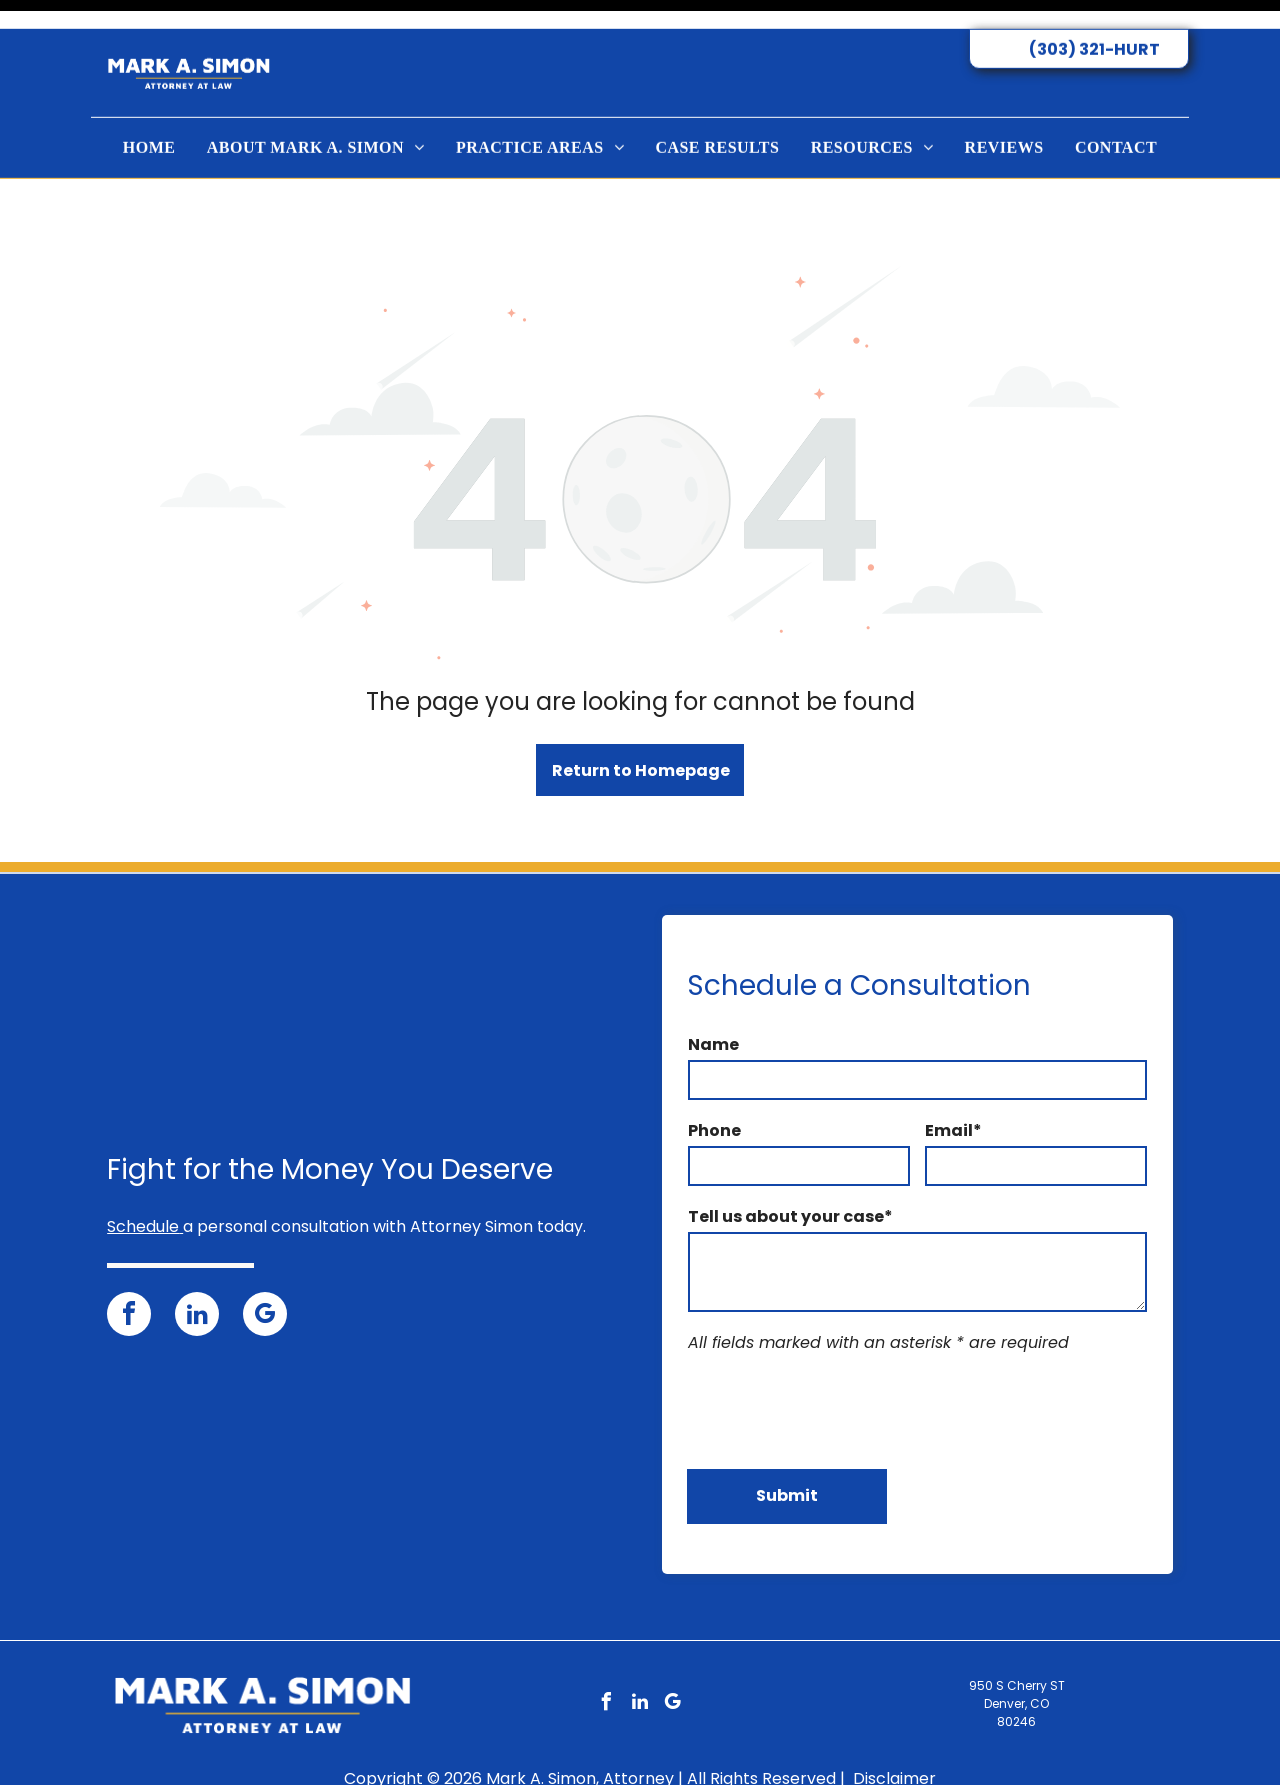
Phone (714, 1080)
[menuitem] (149, 119)
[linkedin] (197, 1266)
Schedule (143, 1176)
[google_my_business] (265, 1266)
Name (713, 994)
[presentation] (840, 1359)
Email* (953, 1080)
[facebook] (129, 1266)
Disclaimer (894, 1728)
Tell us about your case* (790, 1166)
